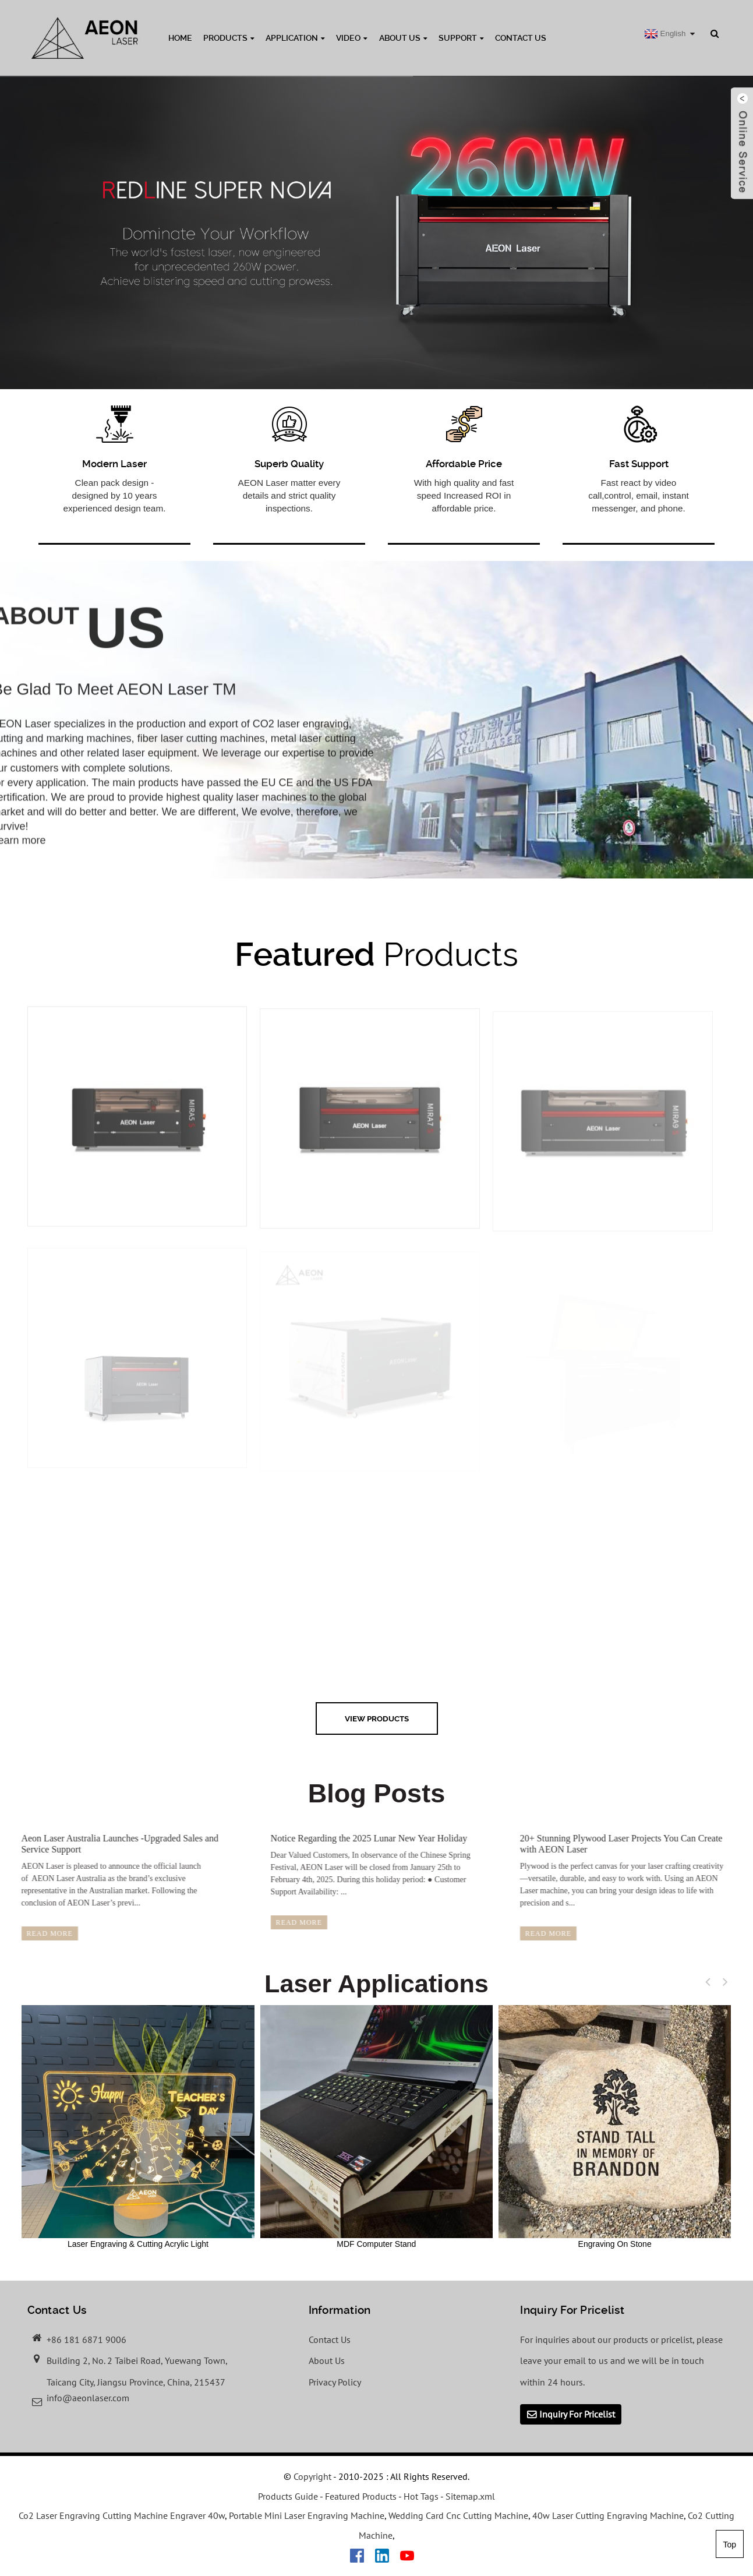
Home (180, 38)
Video (351, 38)
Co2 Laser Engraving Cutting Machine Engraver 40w (122, 2515)
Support (461, 38)
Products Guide (288, 2496)
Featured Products (361, 2496)
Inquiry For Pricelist (577, 2414)
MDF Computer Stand (376, 2126)
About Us (403, 38)
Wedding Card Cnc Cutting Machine (458, 2515)
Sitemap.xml (470, 2496)
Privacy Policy (335, 2382)
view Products (377, 1718)
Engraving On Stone (615, 2126)
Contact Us (520, 38)
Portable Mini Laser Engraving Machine (306, 2515)
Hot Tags (421, 2496)
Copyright (311, 2476)
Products (228, 38)
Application (295, 38)
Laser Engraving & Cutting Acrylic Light (138, 2126)
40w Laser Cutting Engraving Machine (608, 2515)
